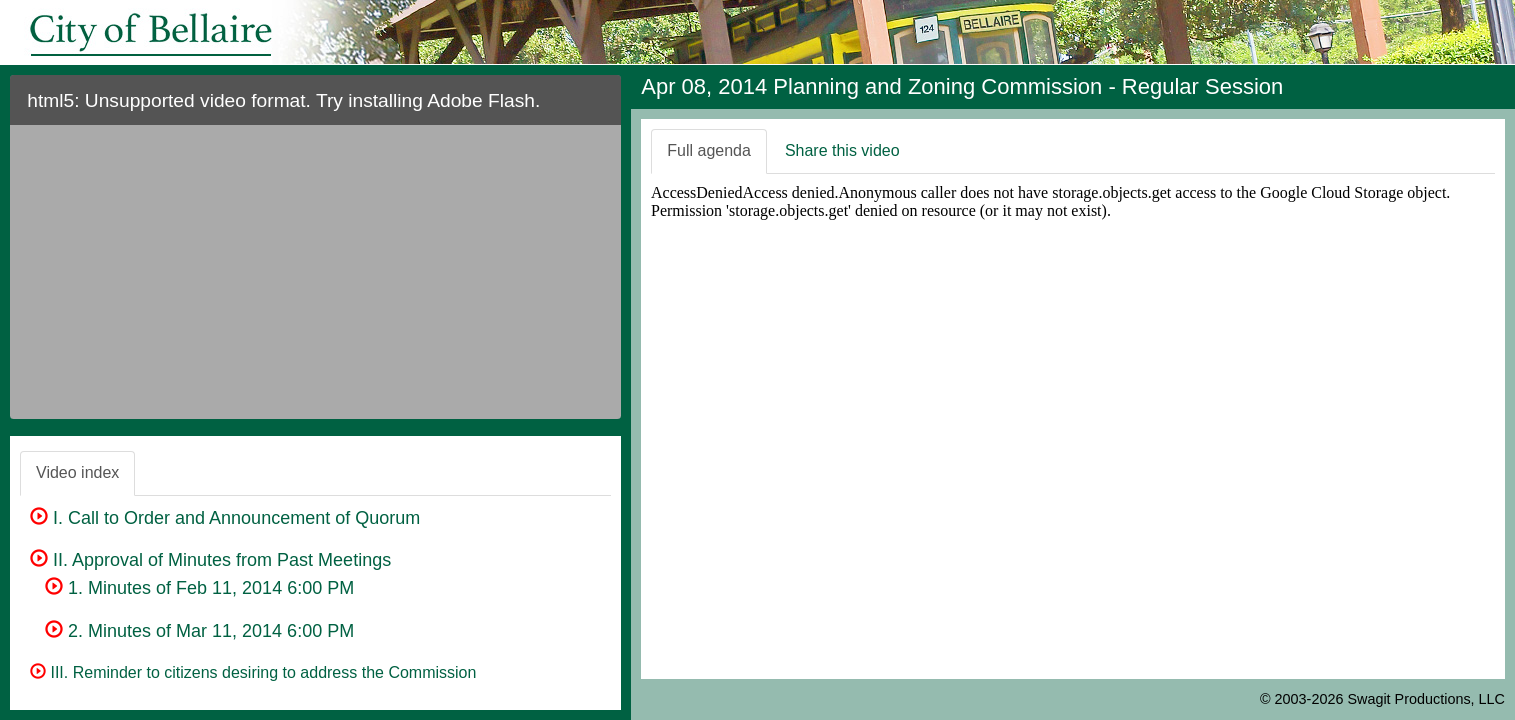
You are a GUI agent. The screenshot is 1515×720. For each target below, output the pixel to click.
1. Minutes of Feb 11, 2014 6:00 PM (199, 588)
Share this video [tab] (842, 150)
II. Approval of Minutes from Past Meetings (210, 560)
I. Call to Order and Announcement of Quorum (225, 518)
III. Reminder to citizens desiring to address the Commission (253, 672)
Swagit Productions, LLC (1426, 699)
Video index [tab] (77, 472)
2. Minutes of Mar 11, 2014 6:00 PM (199, 631)
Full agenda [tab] (709, 150)
